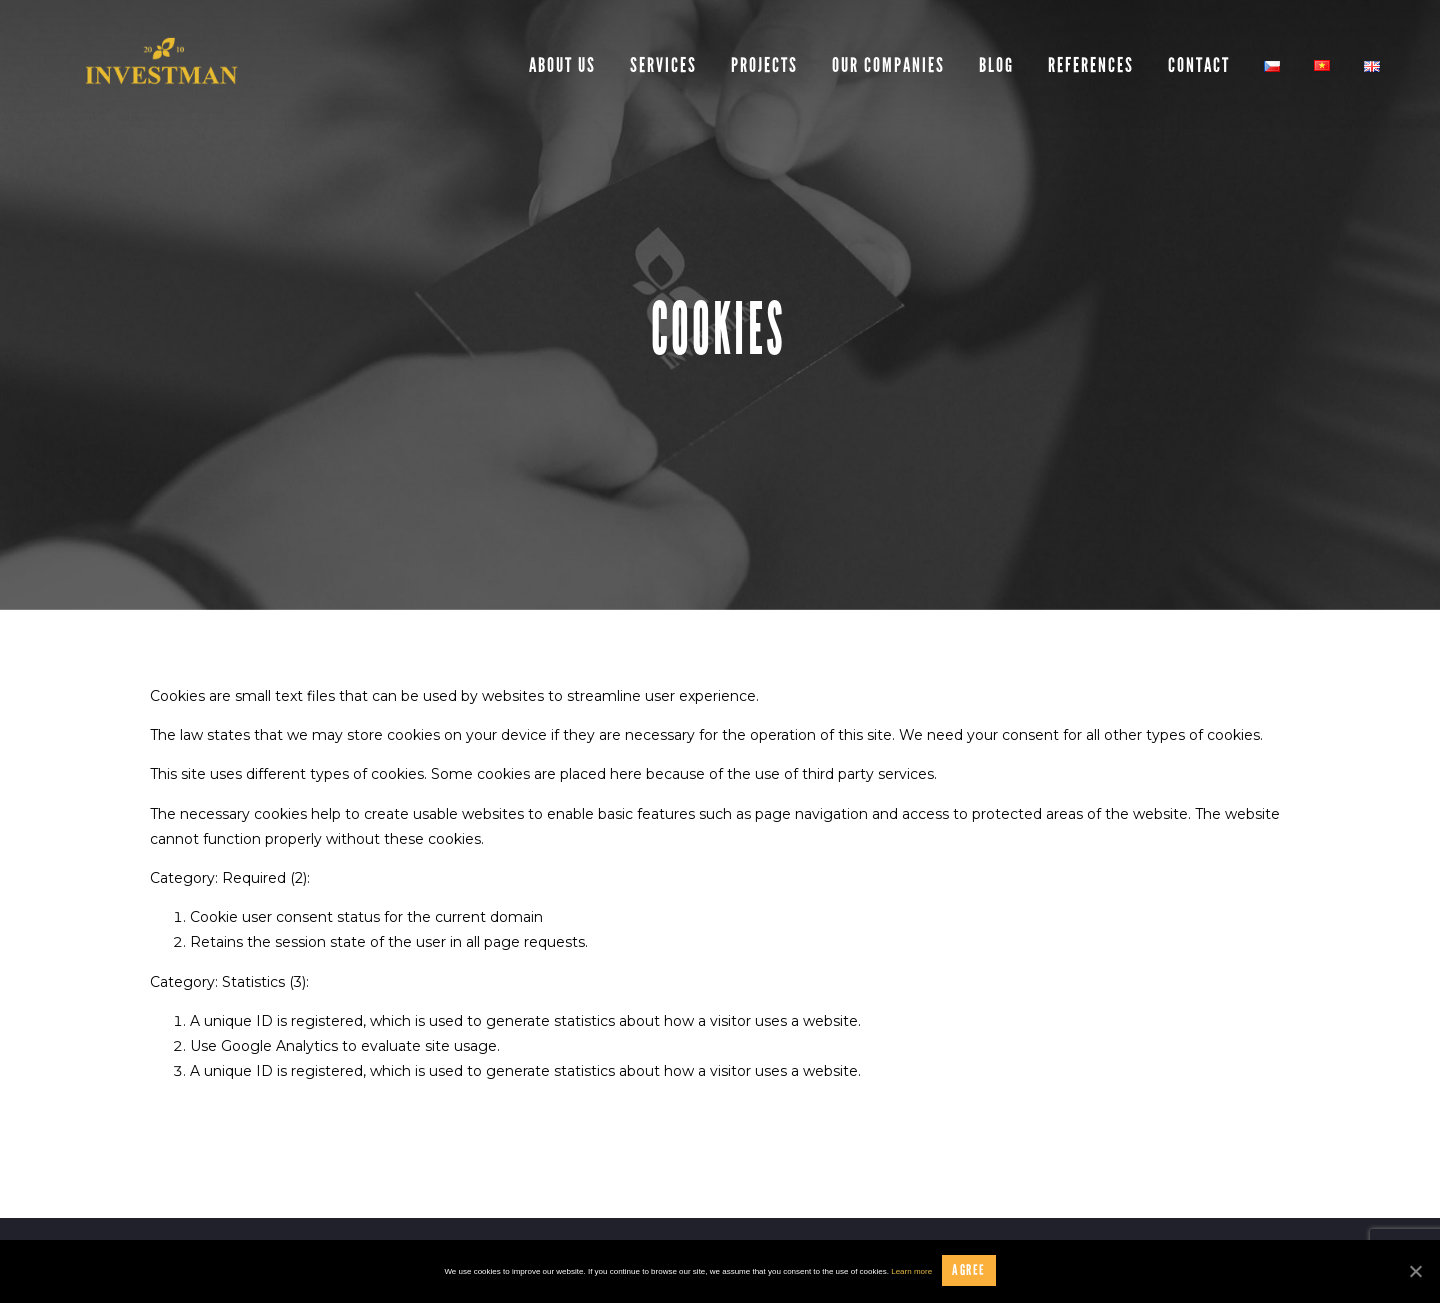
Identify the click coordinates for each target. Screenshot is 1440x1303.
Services (663, 65)
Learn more (911, 1271)
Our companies (888, 65)
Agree (968, 1270)
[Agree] (1415, 1271)
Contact (1199, 65)
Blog (996, 65)
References (1091, 65)
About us (562, 65)
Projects (764, 65)
